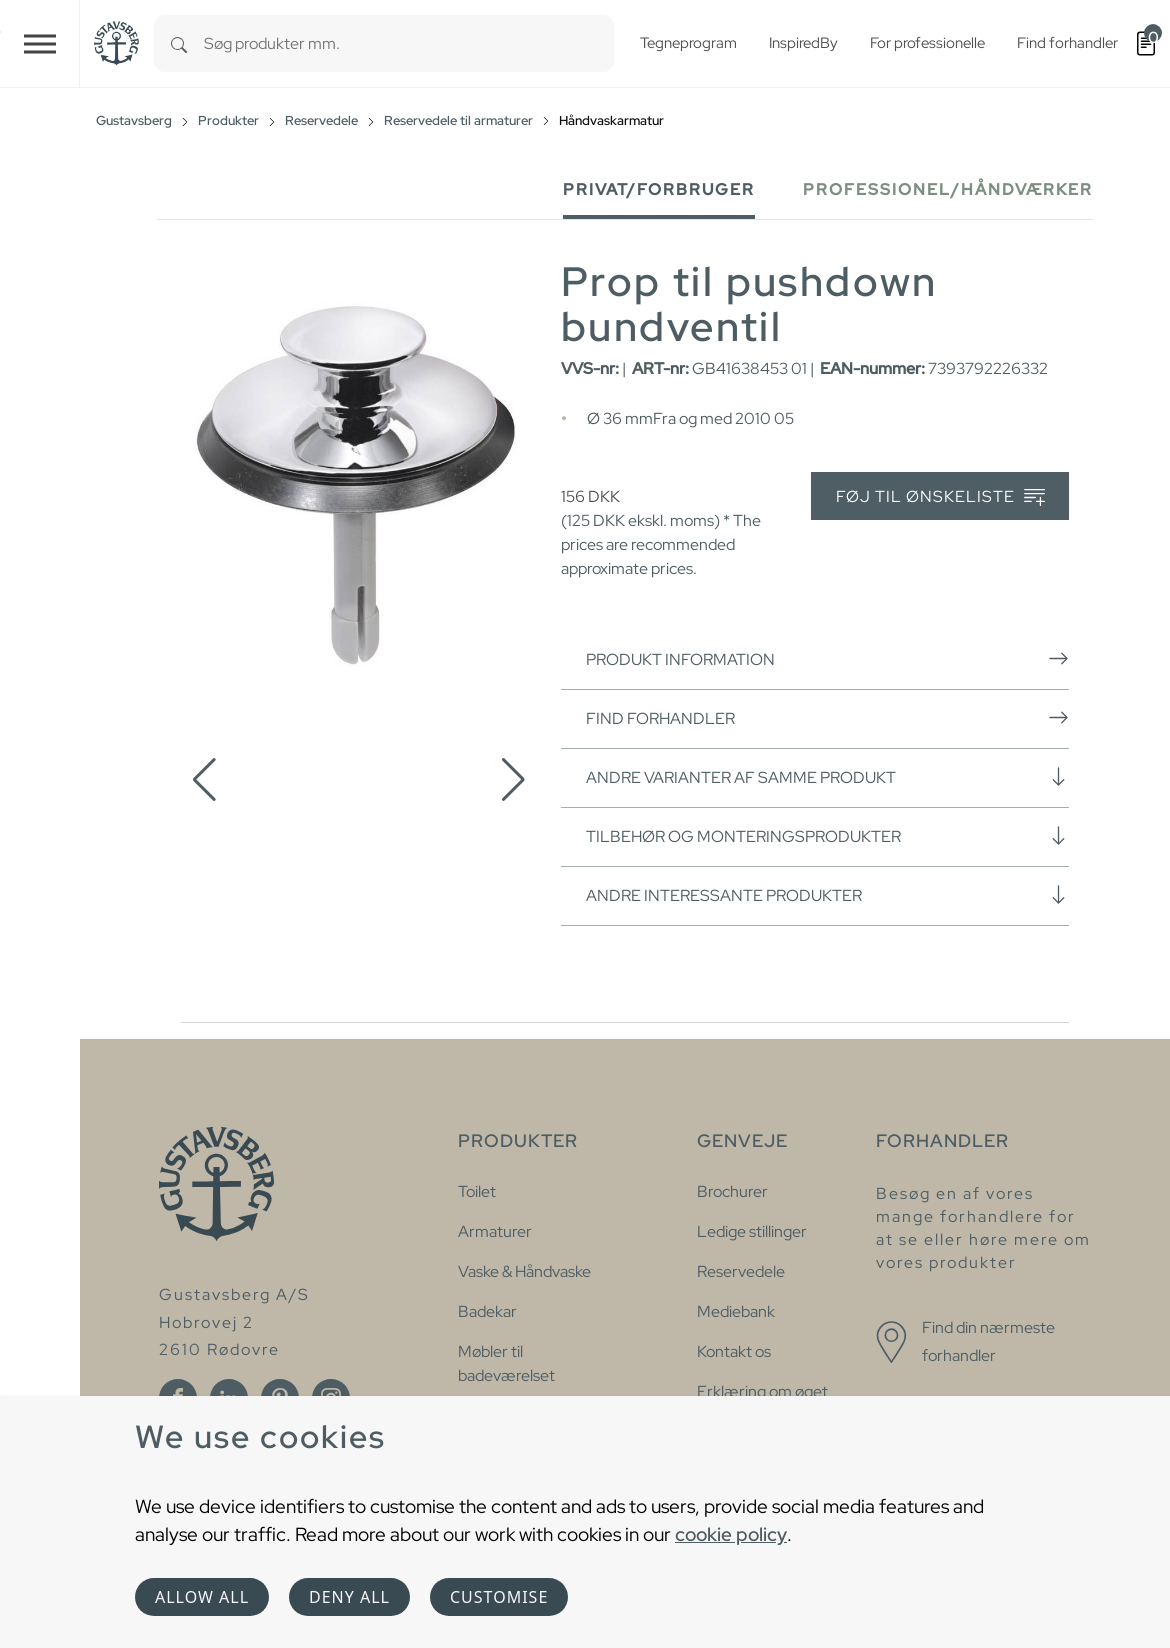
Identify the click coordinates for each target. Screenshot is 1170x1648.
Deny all (349, 1597)
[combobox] (409, 43)
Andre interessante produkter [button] (827, 895)
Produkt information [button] (827, 659)
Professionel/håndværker (948, 189)
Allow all (202, 1597)
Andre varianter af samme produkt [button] (827, 777)
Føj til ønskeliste (940, 497)
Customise (499, 1597)
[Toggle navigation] (40, 43)
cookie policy (731, 1534)
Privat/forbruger (659, 189)
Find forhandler (827, 718)
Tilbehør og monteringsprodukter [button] (827, 836)
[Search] (179, 43)
